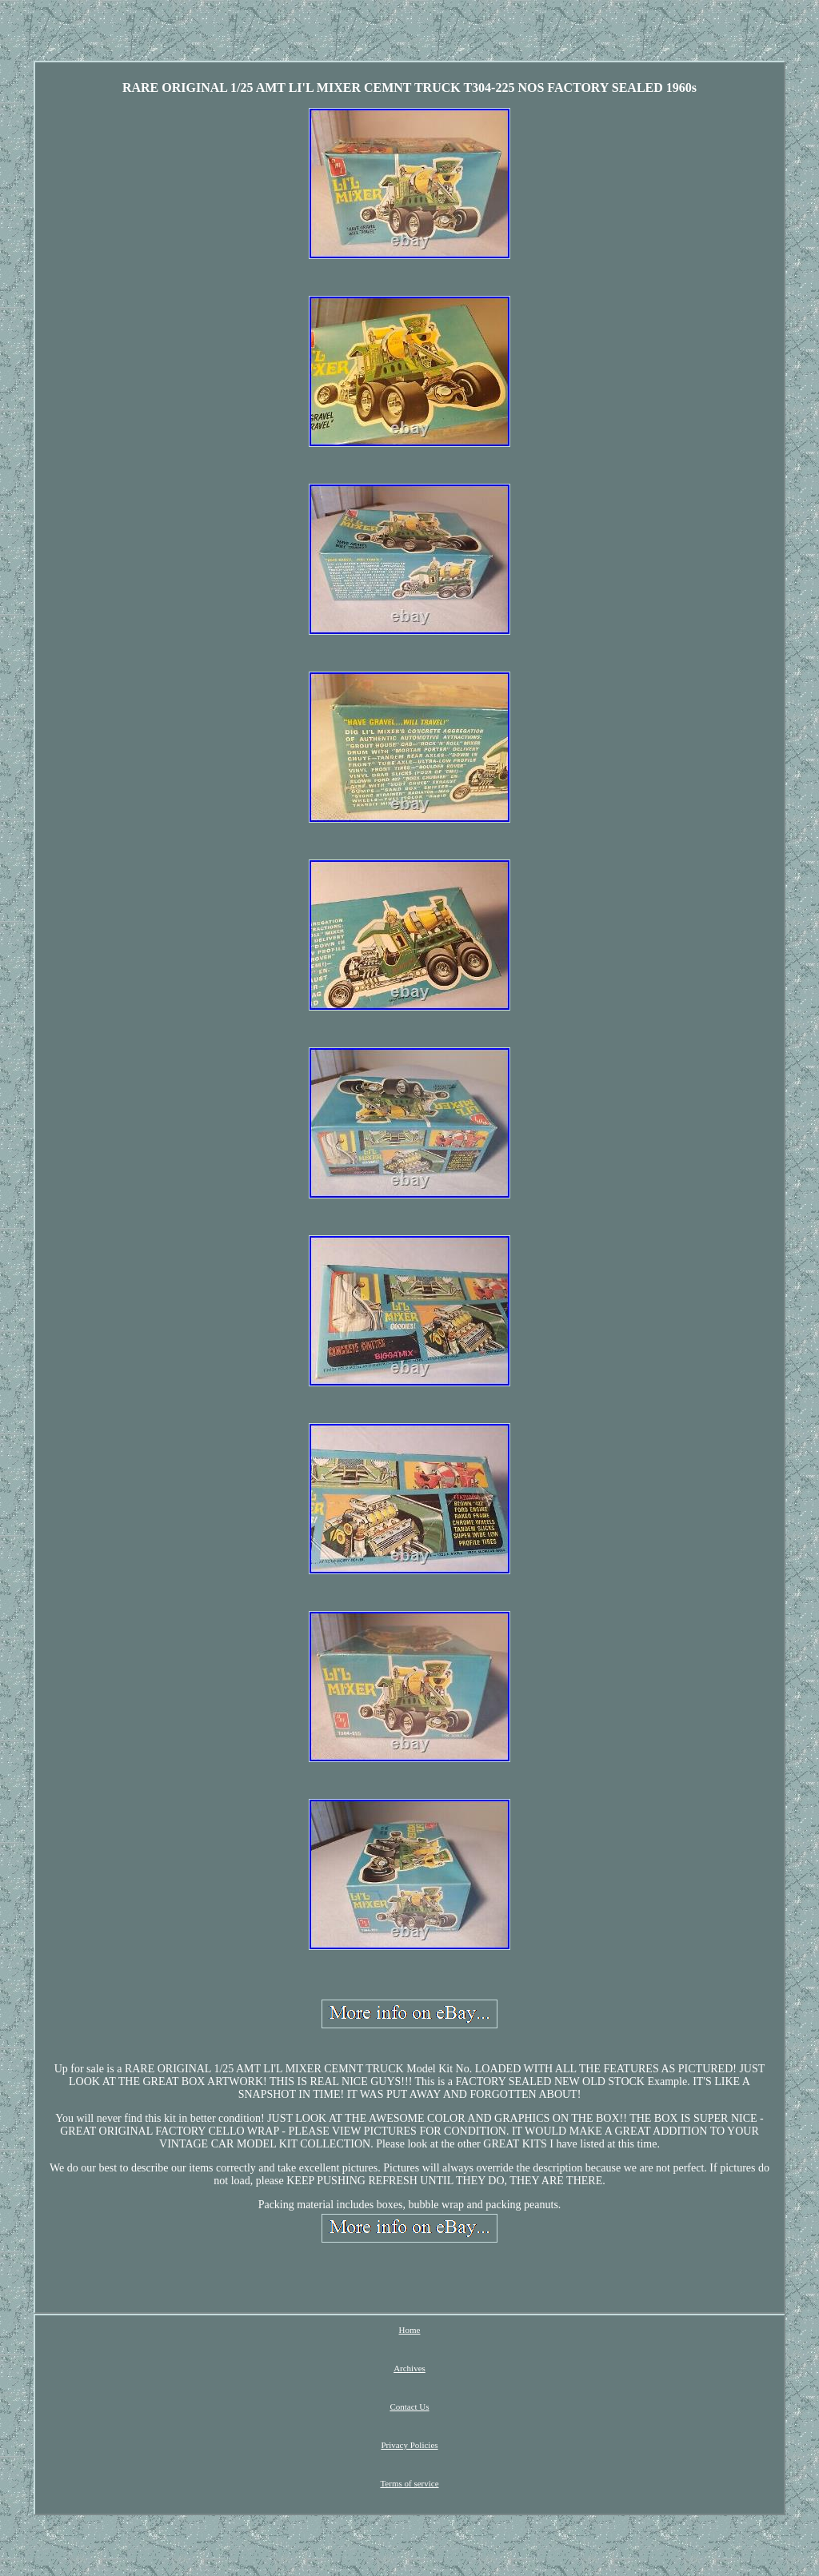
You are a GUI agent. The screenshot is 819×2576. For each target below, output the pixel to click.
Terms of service (409, 2483)
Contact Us (409, 2406)
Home (410, 2330)
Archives (409, 2368)
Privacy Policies (409, 2445)
